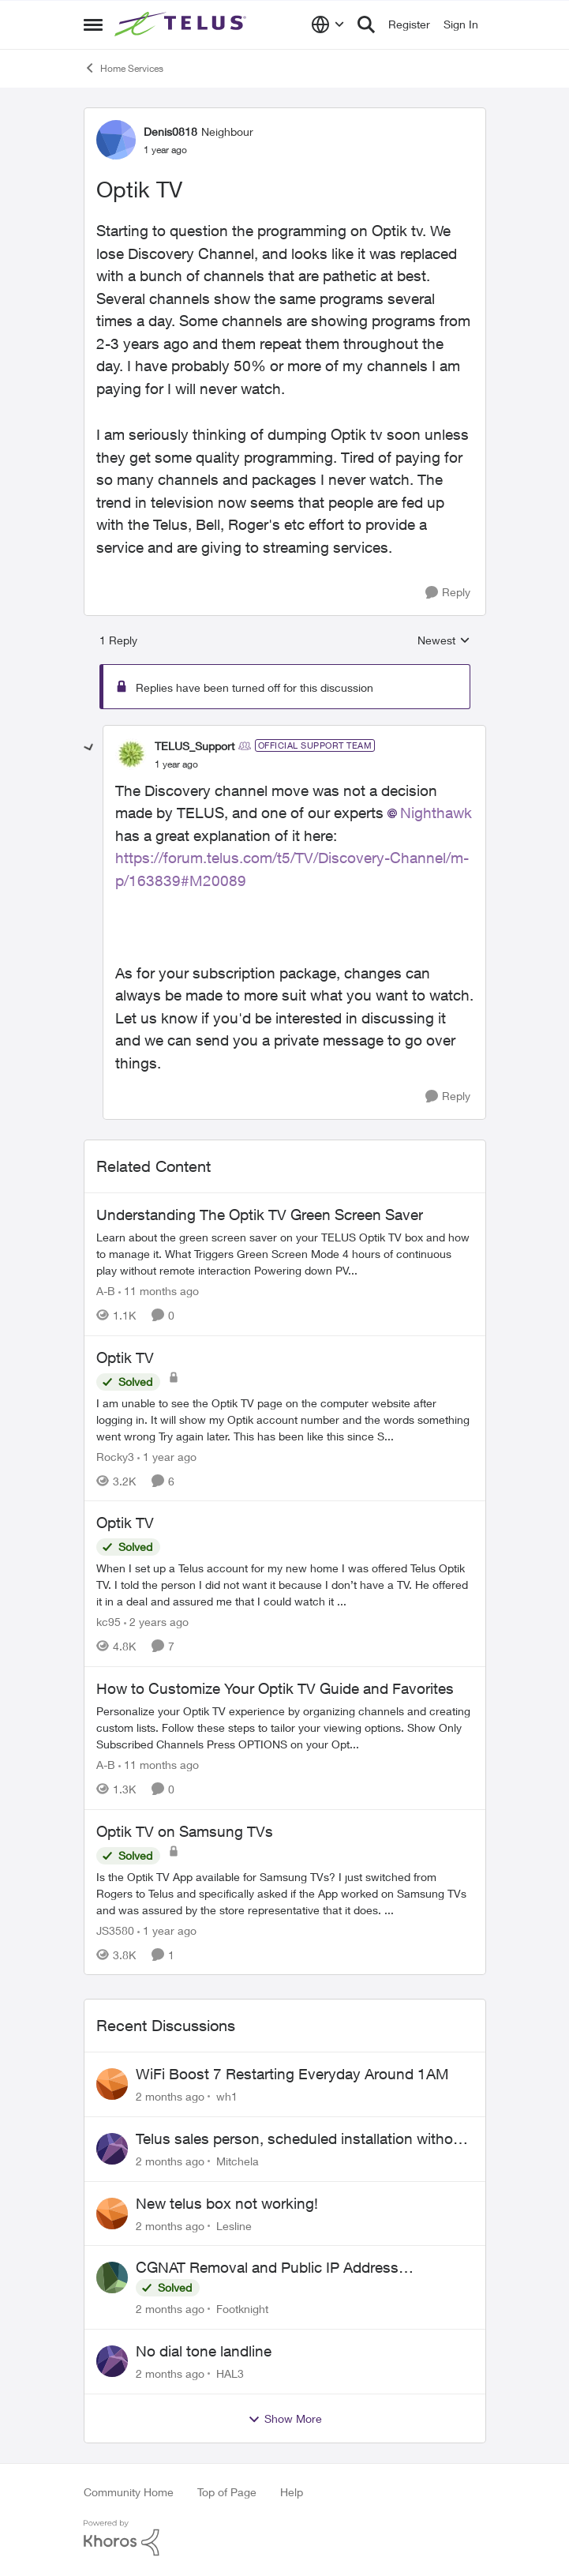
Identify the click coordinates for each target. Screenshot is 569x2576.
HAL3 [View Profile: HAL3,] (230, 2373)
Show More (285, 2419)
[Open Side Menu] (93, 24)
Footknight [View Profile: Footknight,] (242, 2308)
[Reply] (448, 592)
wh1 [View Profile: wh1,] (227, 2096)
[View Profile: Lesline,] (112, 2213)
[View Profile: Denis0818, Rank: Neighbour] (116, 140)
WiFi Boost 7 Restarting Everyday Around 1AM (292, 2073)
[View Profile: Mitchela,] (112, 2149)
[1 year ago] (167, 1456)
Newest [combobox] (443, 640)
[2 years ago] (156, 1621)
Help (291, 2492)
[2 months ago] (170, 2096)
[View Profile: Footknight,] (112, 2277)
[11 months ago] (158, 1290)
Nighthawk (436, 812)
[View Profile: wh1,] (112, 2084)
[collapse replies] (89, 747)
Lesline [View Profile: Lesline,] (234, 2225)
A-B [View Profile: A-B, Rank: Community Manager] (105, 1290)
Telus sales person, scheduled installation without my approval (301, 2139)
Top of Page (226, 2492)
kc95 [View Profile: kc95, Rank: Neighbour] (108, 1621)
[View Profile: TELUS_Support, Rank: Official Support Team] (131, 754)
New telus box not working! (227, 2203)
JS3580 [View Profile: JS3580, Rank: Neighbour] (115, 1929)
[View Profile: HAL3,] (112, 2361)
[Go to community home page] (182, 24)
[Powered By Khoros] (285, 2538)
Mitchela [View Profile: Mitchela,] (237, 2161)
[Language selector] (328, 24)
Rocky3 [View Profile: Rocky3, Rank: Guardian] (115, 1456)
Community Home (129, 2492)
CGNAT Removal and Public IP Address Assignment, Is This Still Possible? (267, 2268)
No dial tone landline (203, 2351)
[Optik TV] (176, 764)
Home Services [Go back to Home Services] (123, 68)
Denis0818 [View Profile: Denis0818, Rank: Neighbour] (170, 131)
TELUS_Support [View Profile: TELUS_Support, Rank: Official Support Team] (194, 746)
